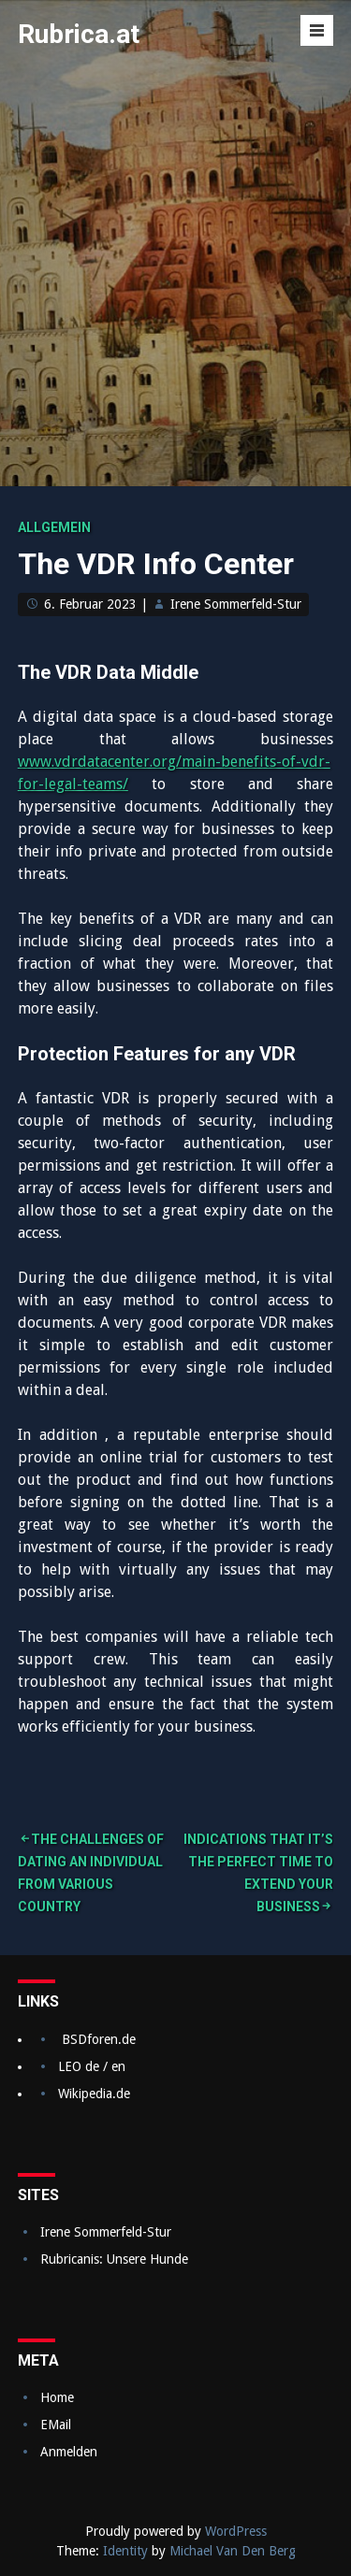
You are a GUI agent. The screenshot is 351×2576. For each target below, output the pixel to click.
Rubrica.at (78, 34)
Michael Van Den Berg (232, 2550)
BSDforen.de (99, 2039)
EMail (55, 2424)
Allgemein (54, 527)
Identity (125, 2550)
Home (57, 2397)
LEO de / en (91, 2066)
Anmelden (68, 2451)
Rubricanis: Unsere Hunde (114, 2259)
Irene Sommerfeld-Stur (235, 604)
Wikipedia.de (94, 2093)
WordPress (236, 2531)
